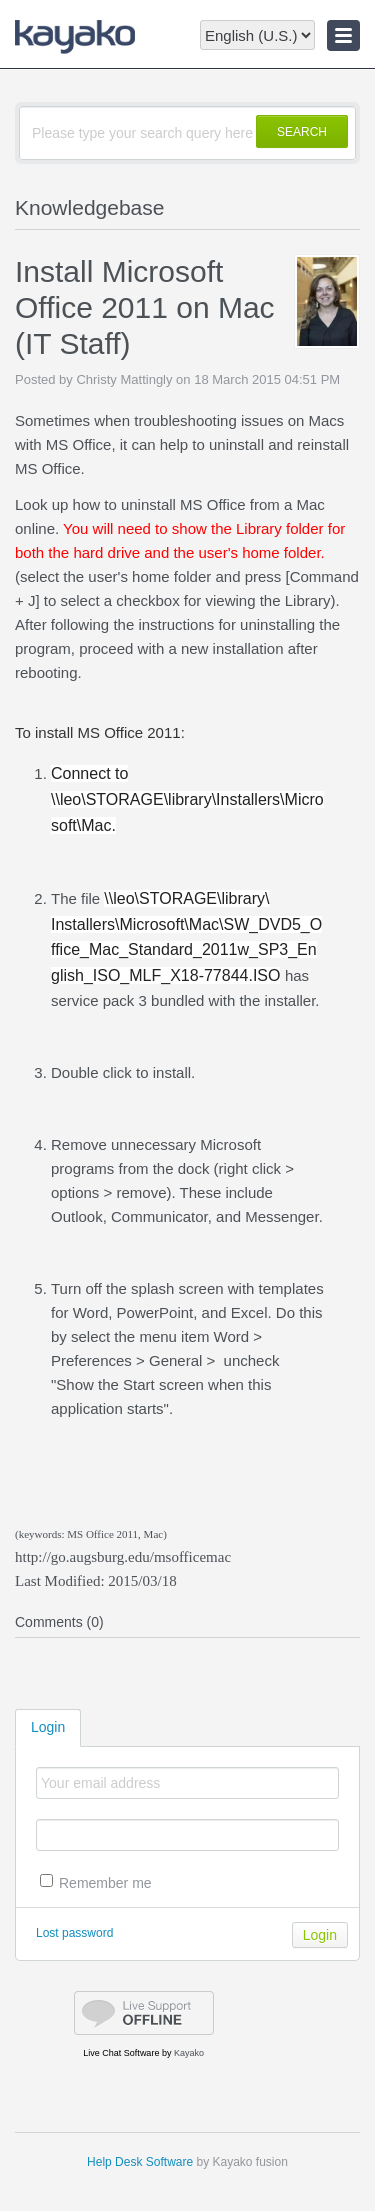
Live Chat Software (121, 2053)
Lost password (74, 1933)
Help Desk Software (140, 2162)
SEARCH (302, 132)
